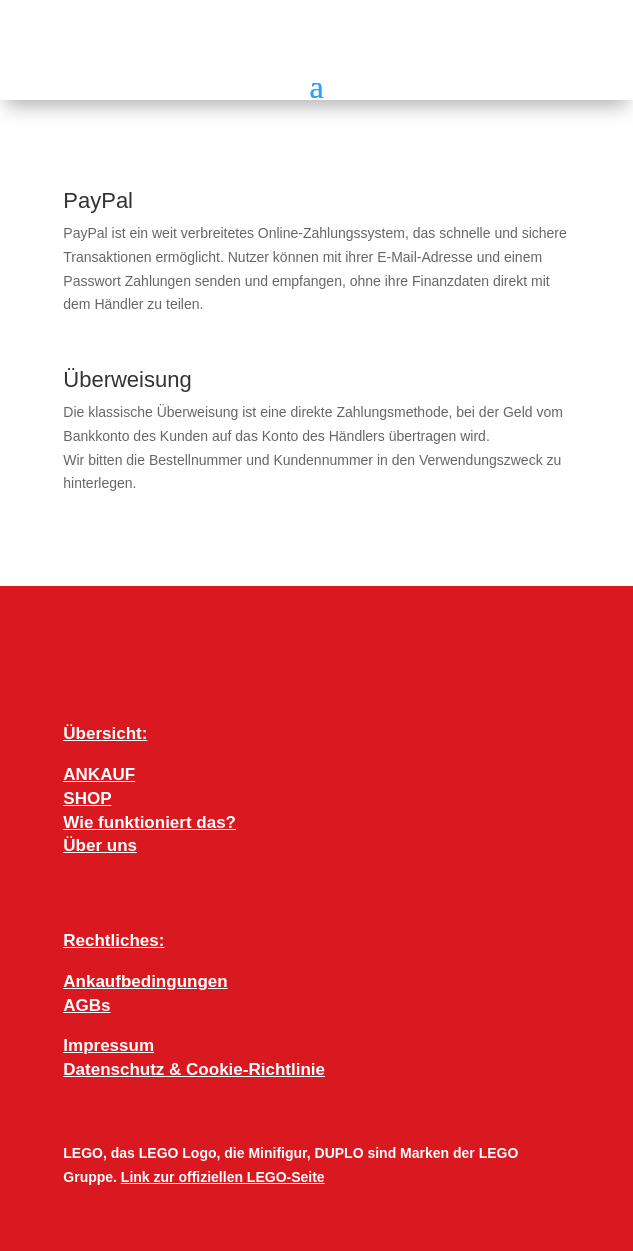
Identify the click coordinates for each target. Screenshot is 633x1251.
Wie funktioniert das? (149, 822)
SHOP (87, 798)
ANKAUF (99, 774)
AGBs (86, 1005)
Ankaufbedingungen (145, 981)
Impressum (108, 1045)
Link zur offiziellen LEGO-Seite (223, 1177)
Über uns (100, 845)
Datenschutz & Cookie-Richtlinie (194, 1069)
